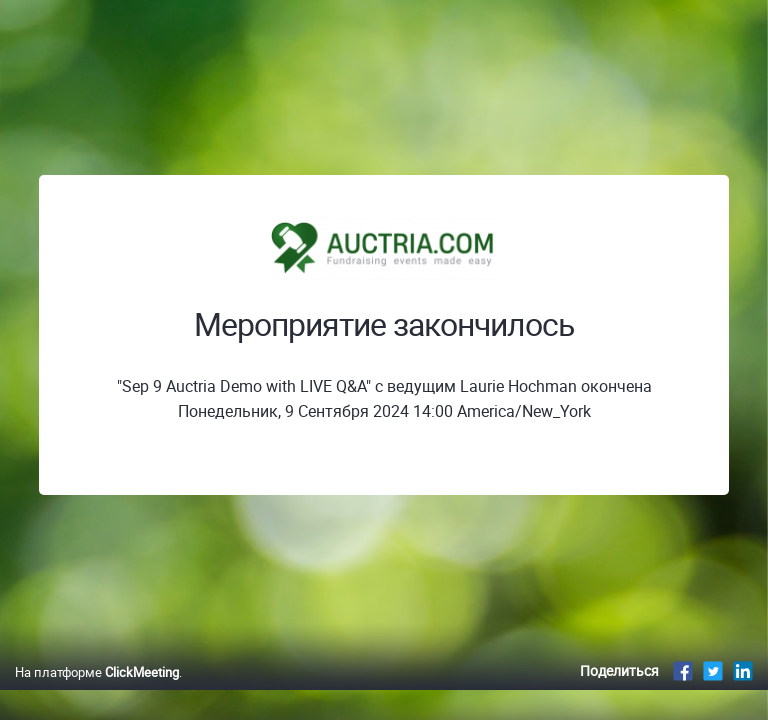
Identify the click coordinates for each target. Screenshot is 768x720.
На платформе (97, 672)
